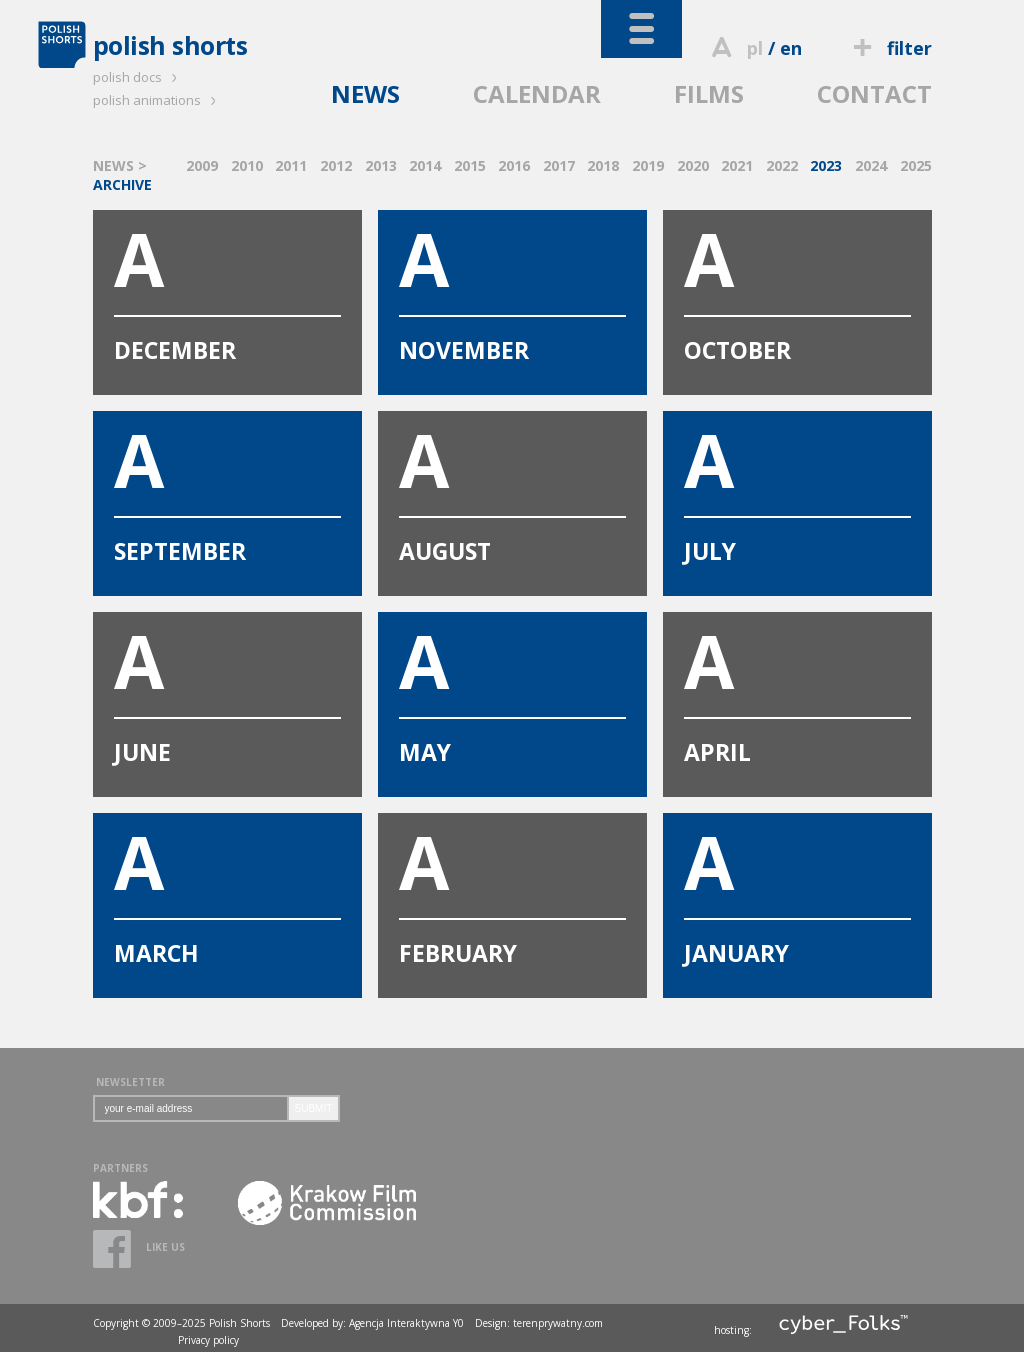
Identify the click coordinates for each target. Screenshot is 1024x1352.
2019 (648, 165)
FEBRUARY (512, 891)
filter (889, 48)
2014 (425, 165)
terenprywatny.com (558, 1323)
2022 (782, 165)
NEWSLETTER (130, 1082)
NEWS (365, 93)
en (791, 48)
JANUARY (797, 891)
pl (755, 48)
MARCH (227, 891)
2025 (916, 165)
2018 (603, 165)
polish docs (138, 77)
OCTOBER (797, 288)
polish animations (157, 100)
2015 (470, 165)
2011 (291, 165)
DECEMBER (227, 288)
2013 (381, 165)
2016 (514, 165)
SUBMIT (314, 1108)
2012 (336, 165)
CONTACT (874, 93)
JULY (797, 489)
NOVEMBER (512, 288)
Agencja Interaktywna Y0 (406, 1323)
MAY (512, 690)
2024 (871, 165)
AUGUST (512, 489)
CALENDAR (537, 93)
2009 (202, 165)
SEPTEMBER (227, 489)
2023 (826, 165)
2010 (247, 165)
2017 (559, 165)
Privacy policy (208, 1340)
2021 (737, 165)
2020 (693, 165)
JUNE (227, 690)
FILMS (709, 93)
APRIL (797, 690)
